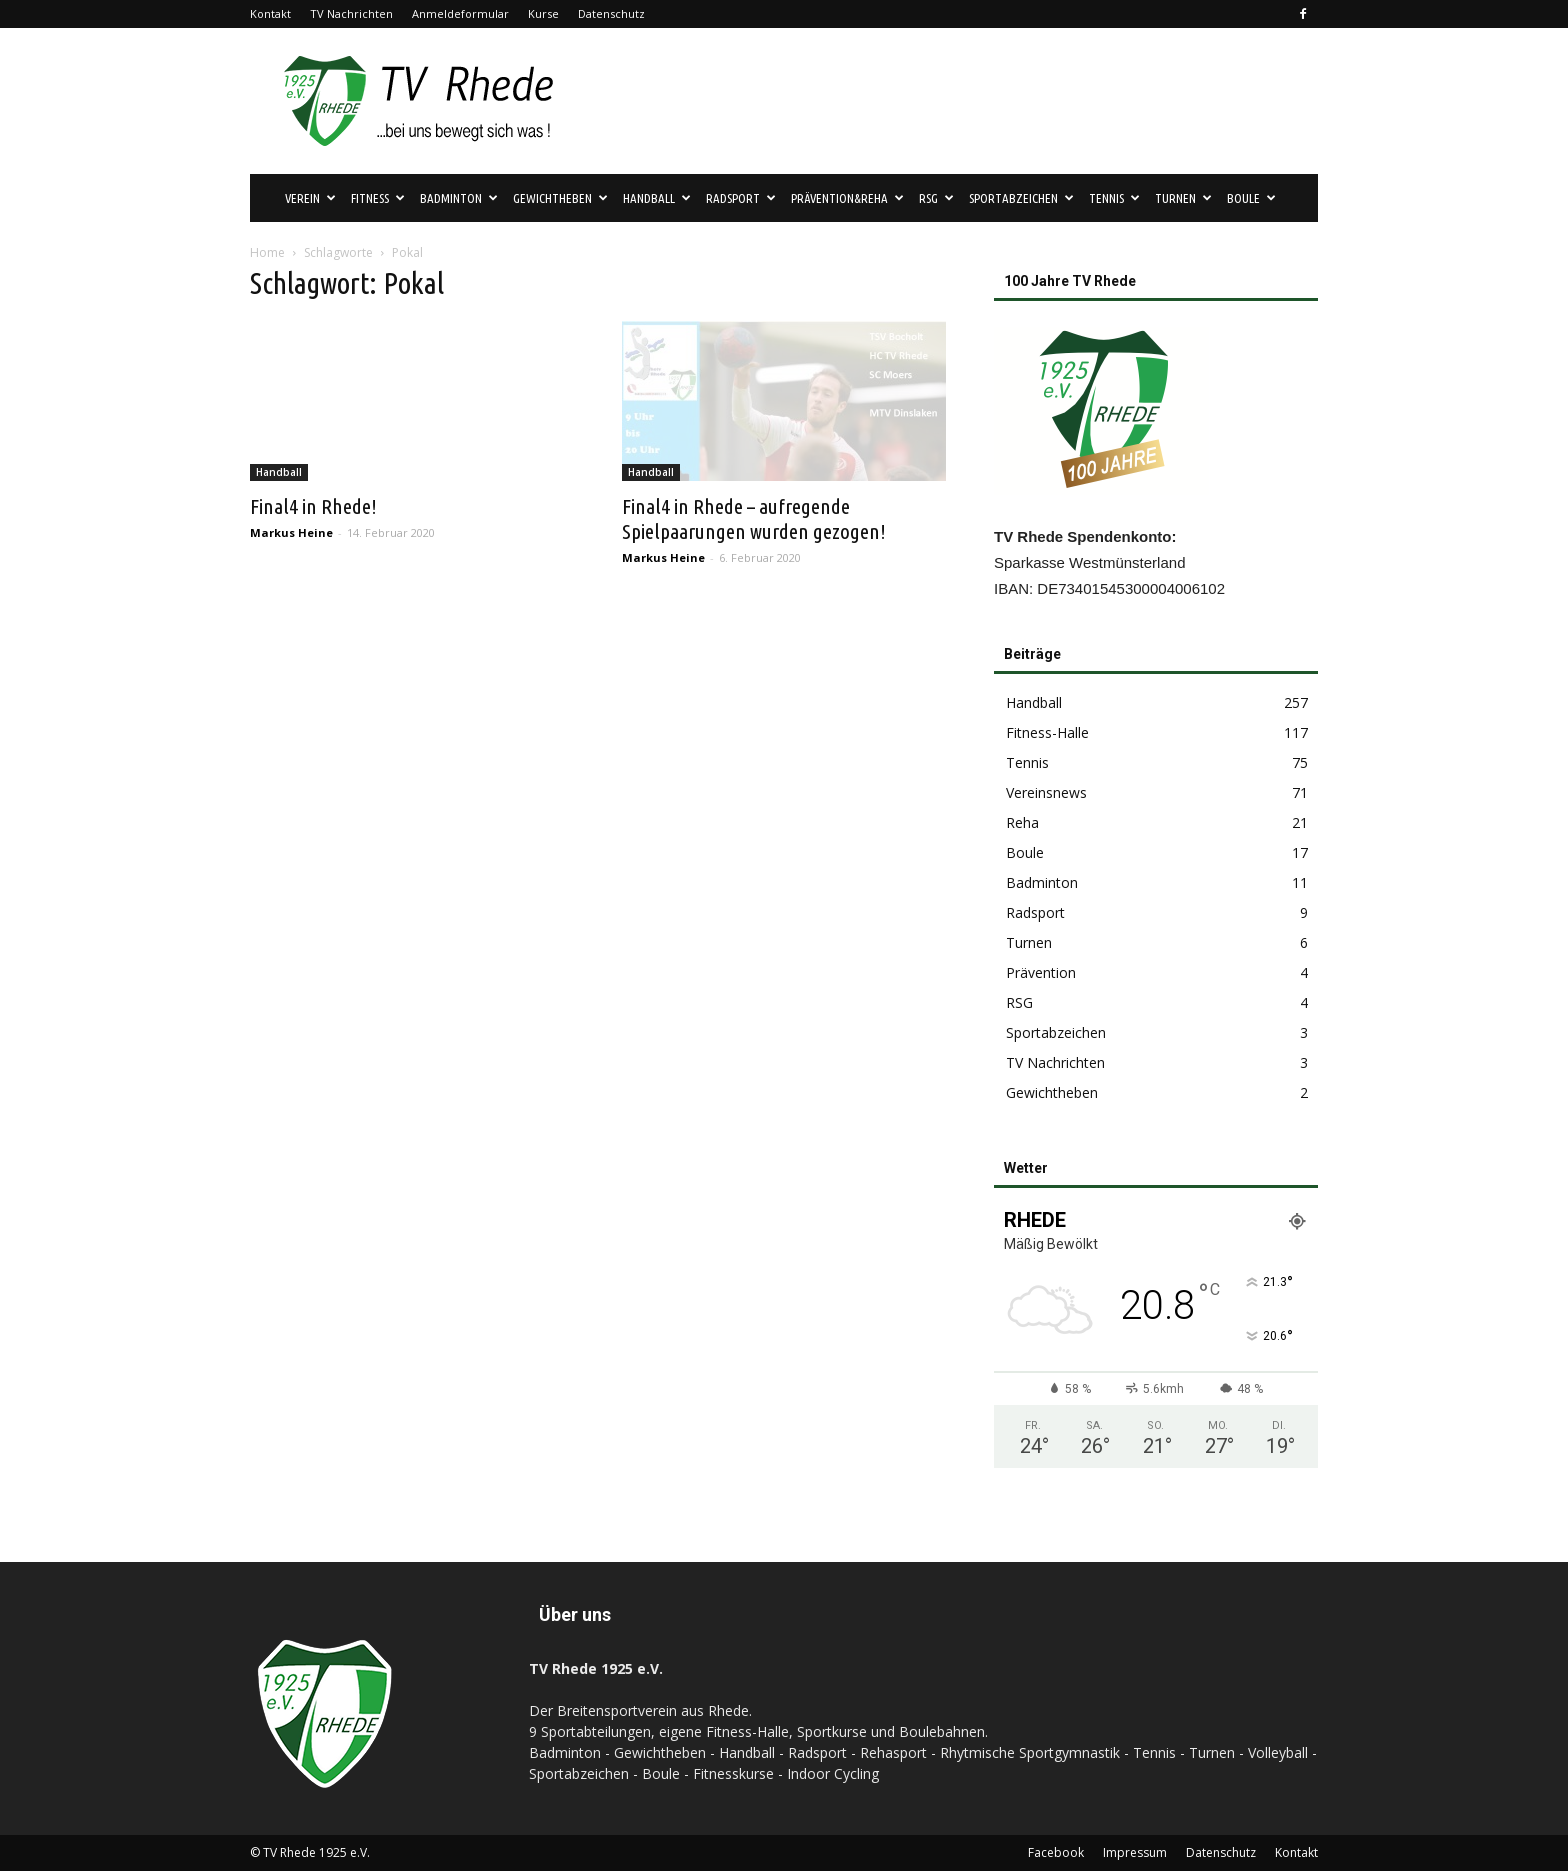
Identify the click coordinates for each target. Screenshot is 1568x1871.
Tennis (1114, 198)
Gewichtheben (560, 198)
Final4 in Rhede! (313, 506)
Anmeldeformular (460, 13)
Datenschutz (611, 13)
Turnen (1183, 198)
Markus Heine (291, 532)
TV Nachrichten (351, 13)
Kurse (543, 13)
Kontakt (270, 13)
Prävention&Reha (847, 198)
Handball (657, 198)
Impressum (1135, 1852)
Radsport (741, 198)
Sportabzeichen (1021, 198)
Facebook (1056, 1852)
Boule (1251, 198)
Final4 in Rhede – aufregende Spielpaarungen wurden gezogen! (754, 518)
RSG (936, 198)
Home (267, 252)
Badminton (459, 198)
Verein (310, 198)
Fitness (378, 198)
